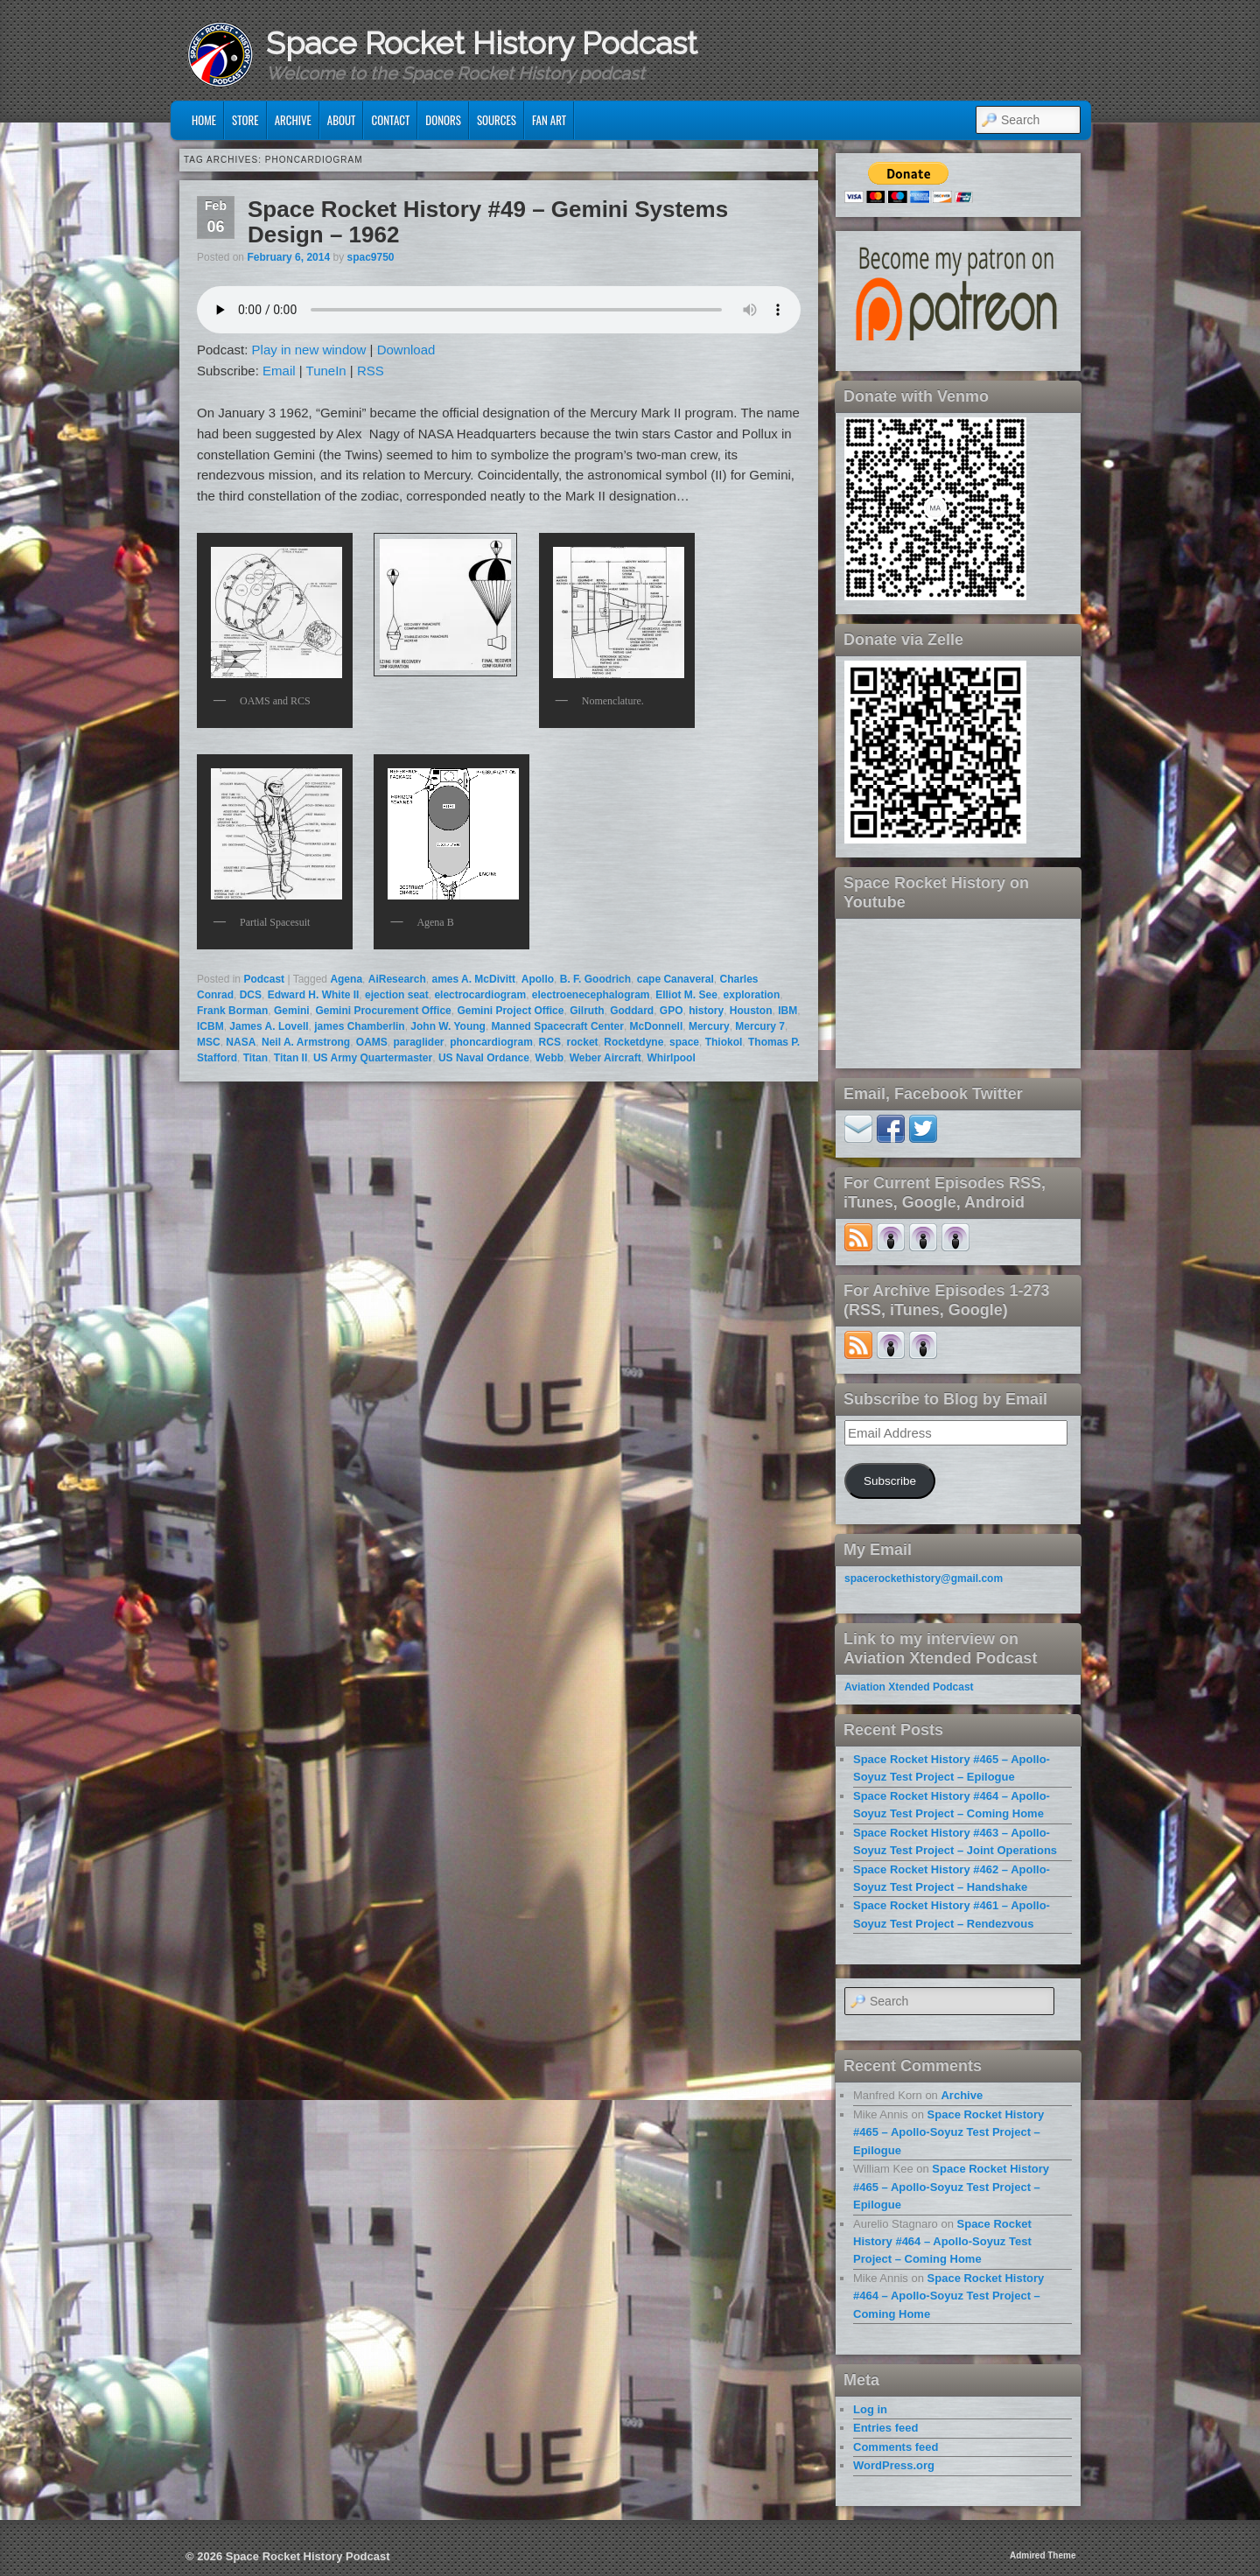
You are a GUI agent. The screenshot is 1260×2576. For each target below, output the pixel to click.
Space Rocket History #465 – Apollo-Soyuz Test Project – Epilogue (948, 2132)
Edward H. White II (314, 995)
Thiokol (724, 1042)
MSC (208, 1042)
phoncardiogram (491, 1042)
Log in (870, 2409)
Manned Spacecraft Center (558, 1026)
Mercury (709, 1026)
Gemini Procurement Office (383, 1010)
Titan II (290, 1058)
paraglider (419, 1042)
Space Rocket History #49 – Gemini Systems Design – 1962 (488, 222)
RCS (550, 1042)
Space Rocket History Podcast (481, 42)
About (341, 120)
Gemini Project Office (510, 1010)
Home (204, 120)
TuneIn (326, 370)
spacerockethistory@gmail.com (923, 1578)
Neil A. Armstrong (306, 1042)
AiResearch (397, 979)
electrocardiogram (480, 995)
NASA (241, 1042)
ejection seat (397, 995)
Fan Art (549, 120)
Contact (390, 120)
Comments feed (896, 2447)
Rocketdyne (633, 1042)
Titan (255, 1058)
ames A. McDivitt (473, 979)
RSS (370, 370)
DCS (251, 995)
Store (245, 120)
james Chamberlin (359, 1026)
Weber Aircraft (605, 1058)
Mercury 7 (760, 1026)
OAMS (372, 1042)
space (684, 1042)
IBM (787, 1010)
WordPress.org (893, 2465)
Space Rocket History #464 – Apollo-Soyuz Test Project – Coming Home (942, 2241)
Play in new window (309, 349)
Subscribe (890, 1481)
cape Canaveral (675, 979)
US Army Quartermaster (372, 1058)
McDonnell (656, 1026)
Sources (496, 120)
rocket (582, 1042)
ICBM (210, 1026)
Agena (346, 979)
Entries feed (885, 2427)
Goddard (632, 1010)
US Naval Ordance (483, 1058)
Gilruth (587, 1010)
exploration (752, 995)
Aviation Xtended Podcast (909, 1687)
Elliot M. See (686, 995)
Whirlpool (671, 1058)
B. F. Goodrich (595, 979)
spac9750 (370, 257)
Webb (550, 1058)
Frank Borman (232, 1010)
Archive (293, 120)
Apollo (538, 979)
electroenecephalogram (591, 995)
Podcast (263, 979)
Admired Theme (1043, 2555)
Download (406, 349)
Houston (751, 1010)
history (706, 1010)
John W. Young (448, 1026)
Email (279, 370)
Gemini (292, 1010)
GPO (671, 1010)
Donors (443, 120)
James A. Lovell (268, 1026)
